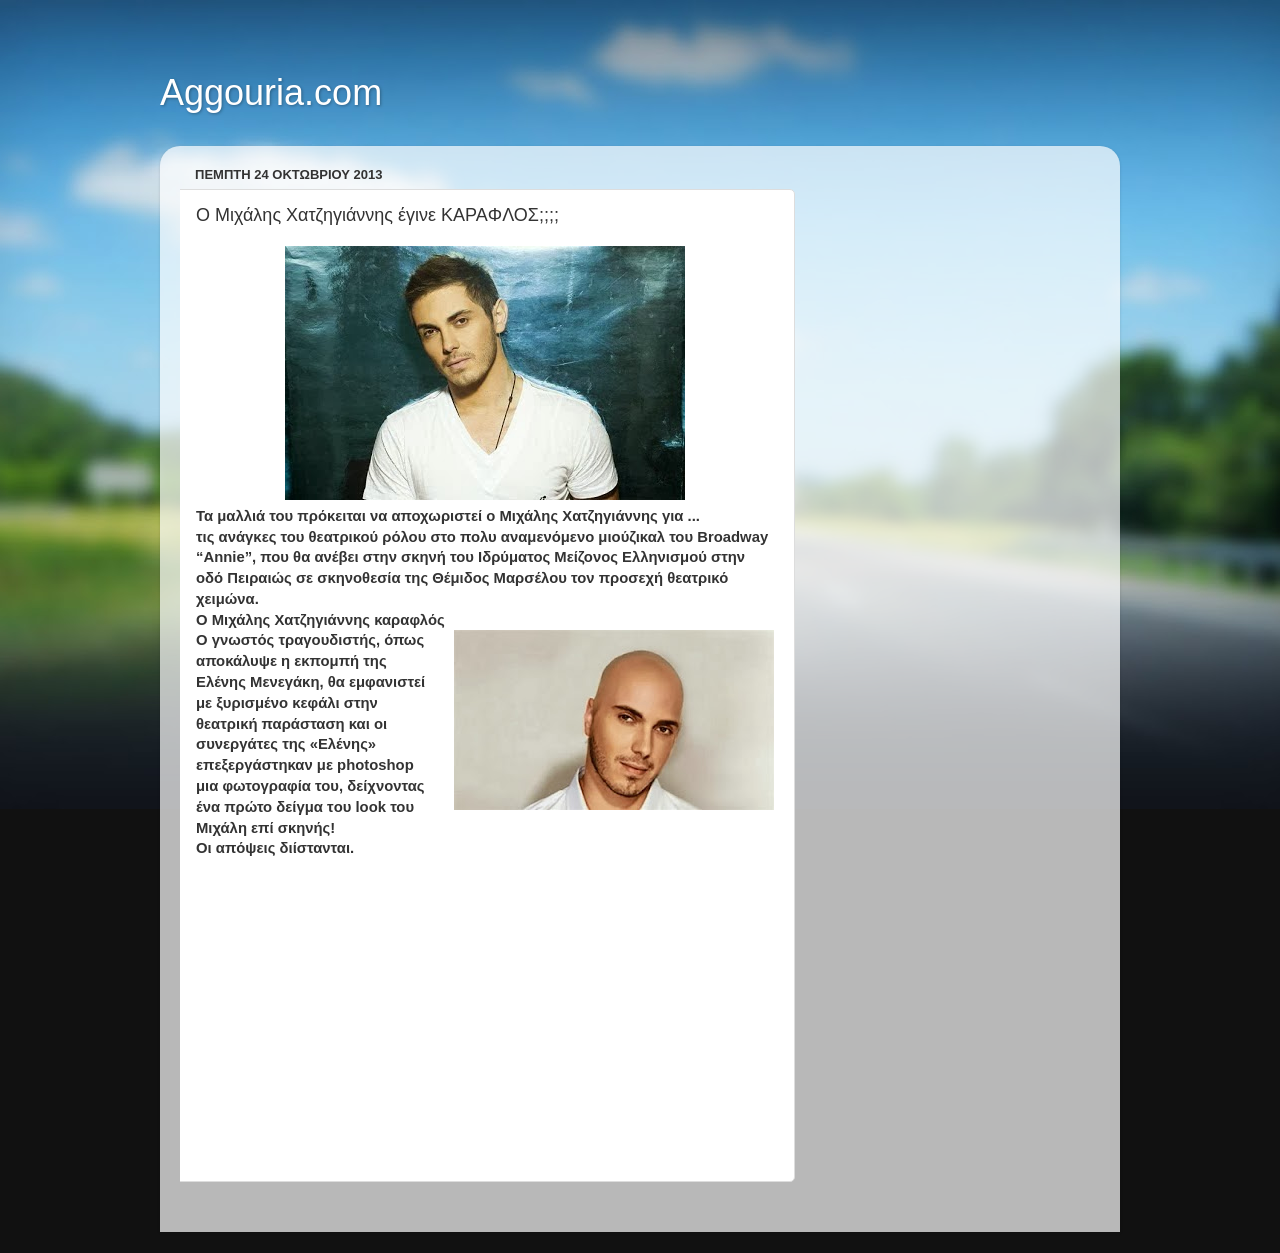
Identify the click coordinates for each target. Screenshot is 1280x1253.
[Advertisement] (485, 1020)
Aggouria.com (271, 92)
